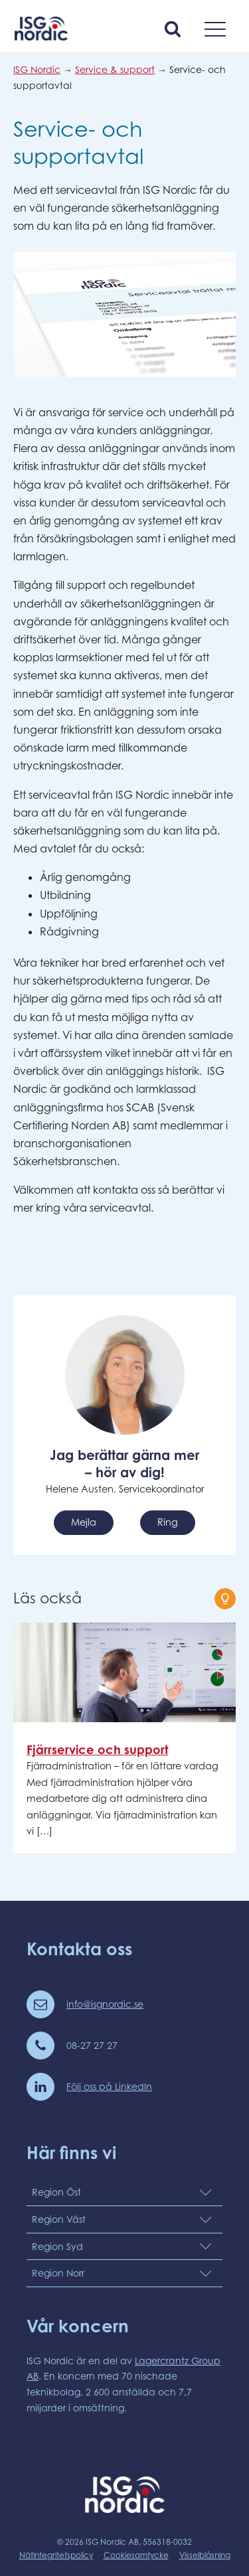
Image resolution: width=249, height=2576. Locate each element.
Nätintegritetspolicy (56, 2555)
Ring (167, 1522)
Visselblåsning (204, 2555)
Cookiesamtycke (136, 2555)
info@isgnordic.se (104, 2004)
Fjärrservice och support (97, 1749)
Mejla (83, 1522)
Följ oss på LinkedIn (109, 2086)
